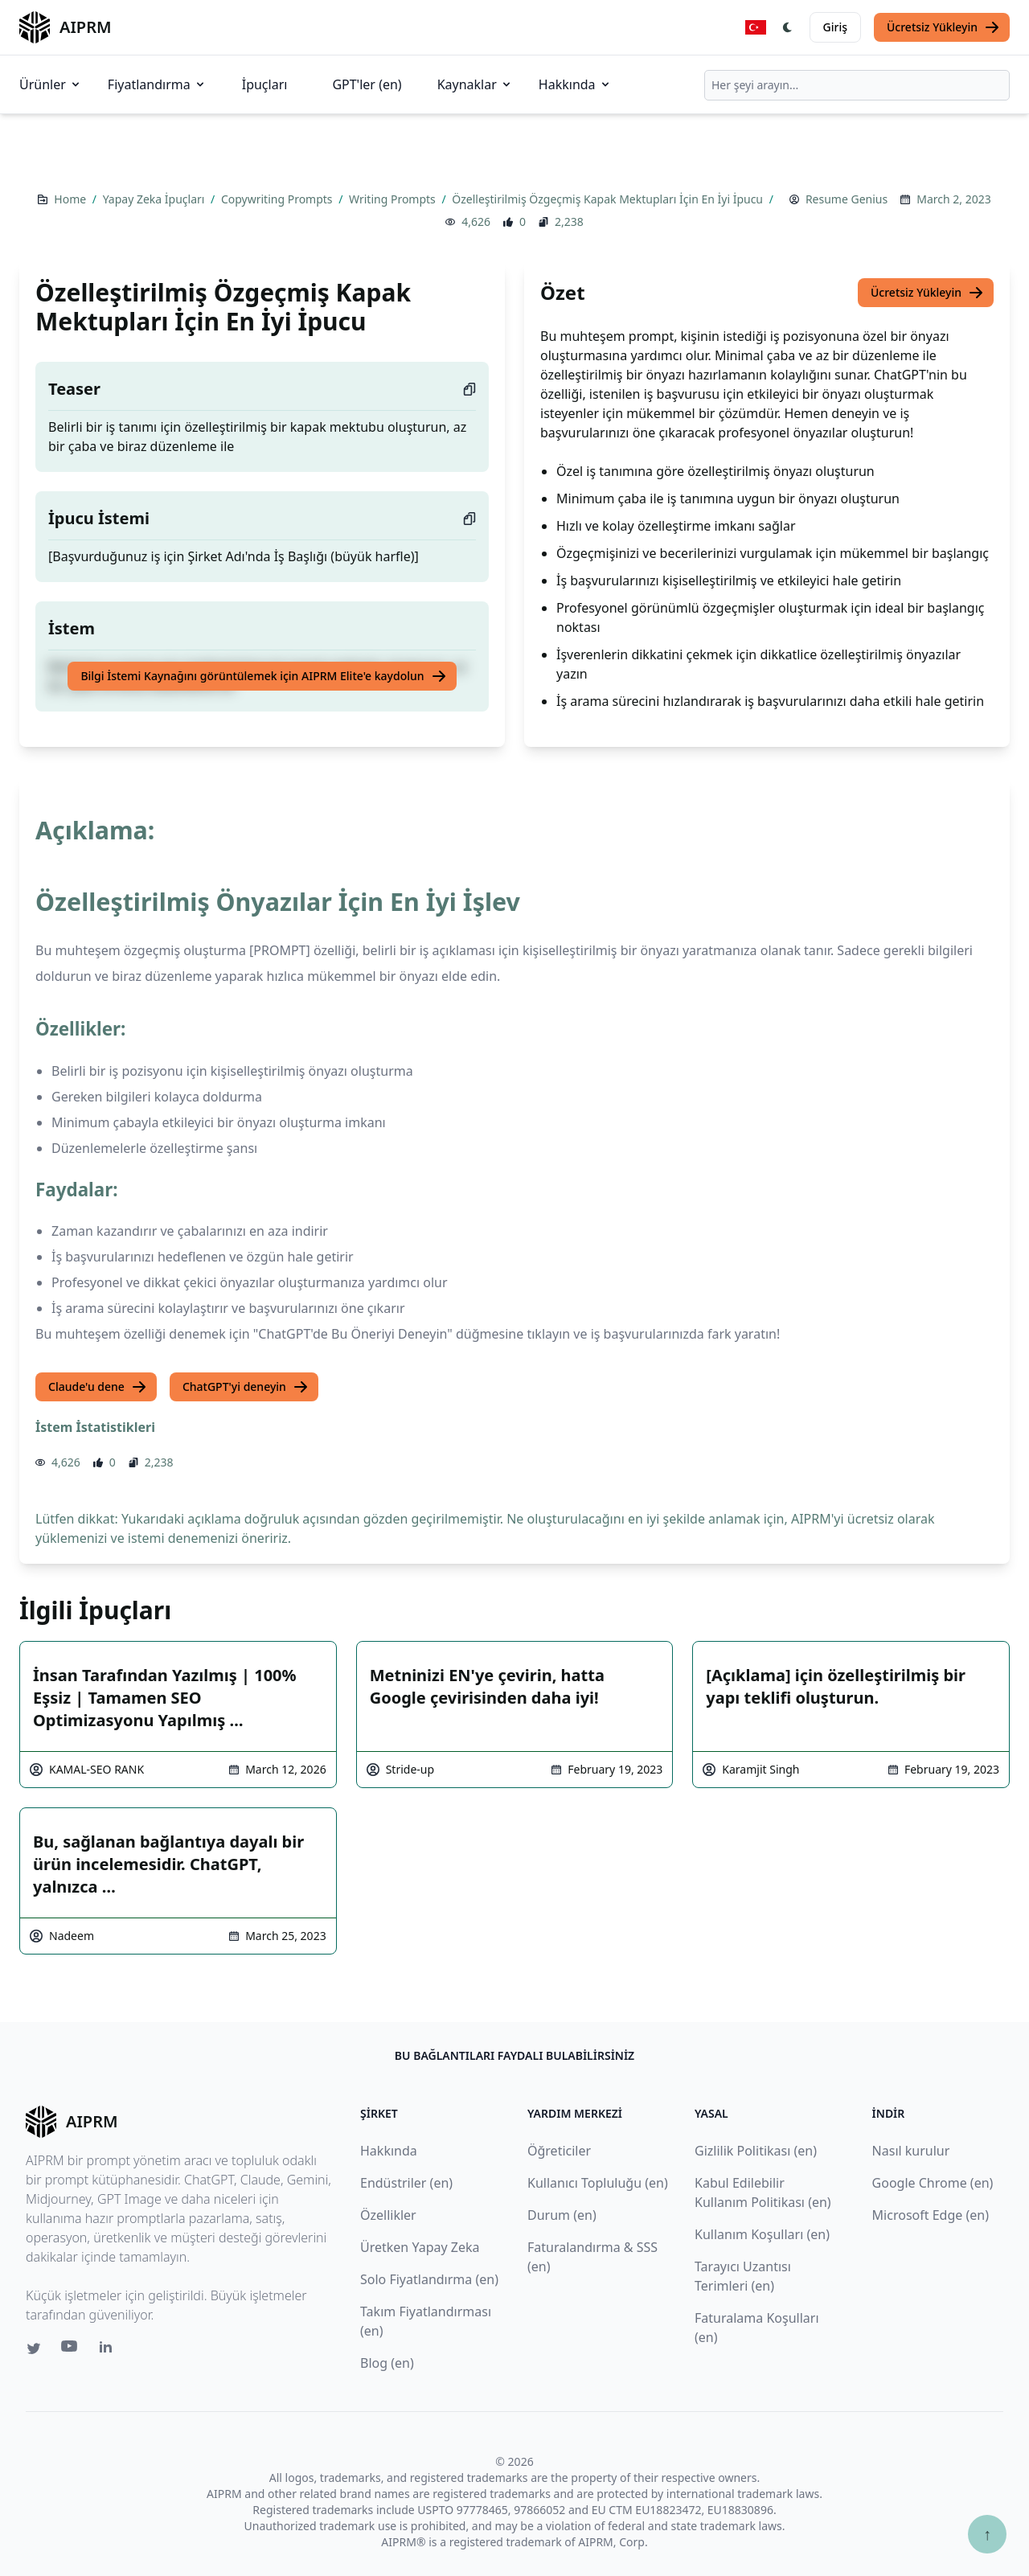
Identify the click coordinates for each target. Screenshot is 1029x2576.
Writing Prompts (393, 199)
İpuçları (265, 84)
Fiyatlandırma (157, 84)
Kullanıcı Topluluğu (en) (597, 2183)
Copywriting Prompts (278, 199)
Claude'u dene (97, 1387)
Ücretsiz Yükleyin (943, 27)
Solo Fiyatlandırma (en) (429, 2279)
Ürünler (50, 84)
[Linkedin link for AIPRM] (109, 2350)
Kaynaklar (475, 84)
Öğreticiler (559, 2151)
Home (71, 199)
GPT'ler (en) (366, 84)
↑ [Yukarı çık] (987, 2534)
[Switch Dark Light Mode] (787, 27)
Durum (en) (561, 2215)
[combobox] (857, 85)
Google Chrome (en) (933, 2183)
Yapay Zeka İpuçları (155, 199)
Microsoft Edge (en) (930, 2215)
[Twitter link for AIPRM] (34, 2348)
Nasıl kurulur (911, 2151)
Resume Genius (847, 199)
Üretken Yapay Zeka (419, 2247)
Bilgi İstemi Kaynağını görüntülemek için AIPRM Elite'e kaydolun (263, 676)
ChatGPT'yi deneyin (245, 1387)
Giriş (835, 27)
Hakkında (575, 84)
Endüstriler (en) (406, 2183)
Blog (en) (387, 2363)
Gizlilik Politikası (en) (756, 2151)
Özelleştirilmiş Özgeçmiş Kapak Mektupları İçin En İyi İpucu (608, 199)
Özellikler (388, 2215)
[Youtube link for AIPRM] (70, 2350)
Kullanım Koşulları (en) (762, 2234)
